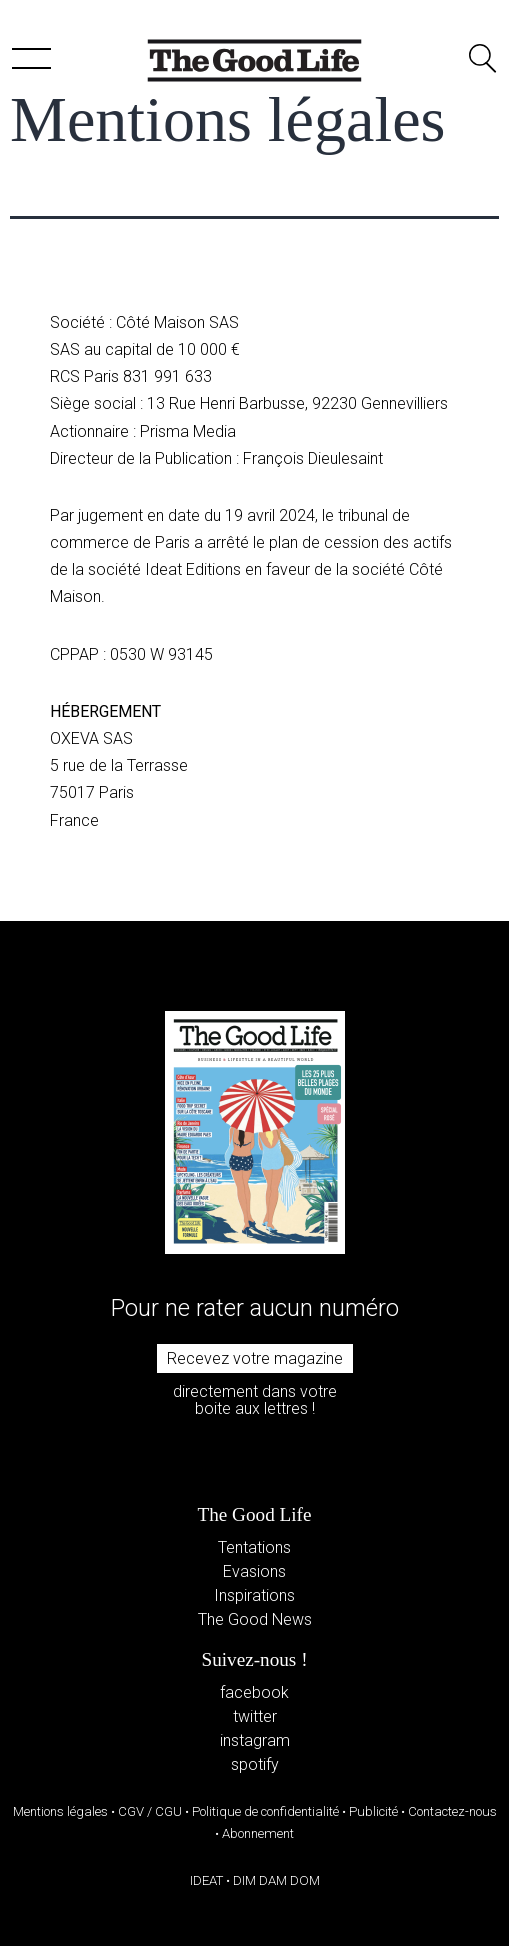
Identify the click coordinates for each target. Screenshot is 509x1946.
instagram (255, 1740)
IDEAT (206, 1880)
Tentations (254, 1547)
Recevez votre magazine (255, 1358)
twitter (255, 1716)
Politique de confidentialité (265, 1811)
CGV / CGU (150, 1811)
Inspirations (254, 1595)
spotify (255, 1764)
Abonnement (258, 1833)
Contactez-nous (452, 1811)
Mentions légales (60, 1811)
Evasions (254, 1571)
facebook (254, 1692)
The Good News (255, 1619)
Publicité (373, 1811)
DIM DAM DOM (276, 1880)
